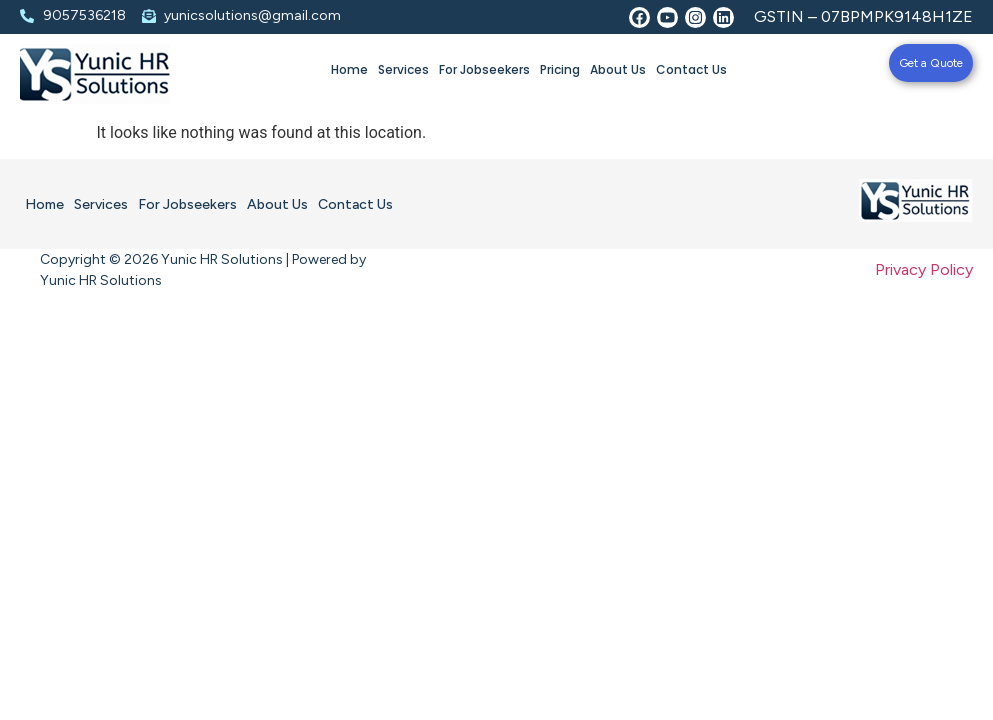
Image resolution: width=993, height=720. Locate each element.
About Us (618, 69)
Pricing (560, 69)
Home (349, 69)
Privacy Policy (924, 269)
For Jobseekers (484, 69)
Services (403, 69)
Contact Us (691, 69)
